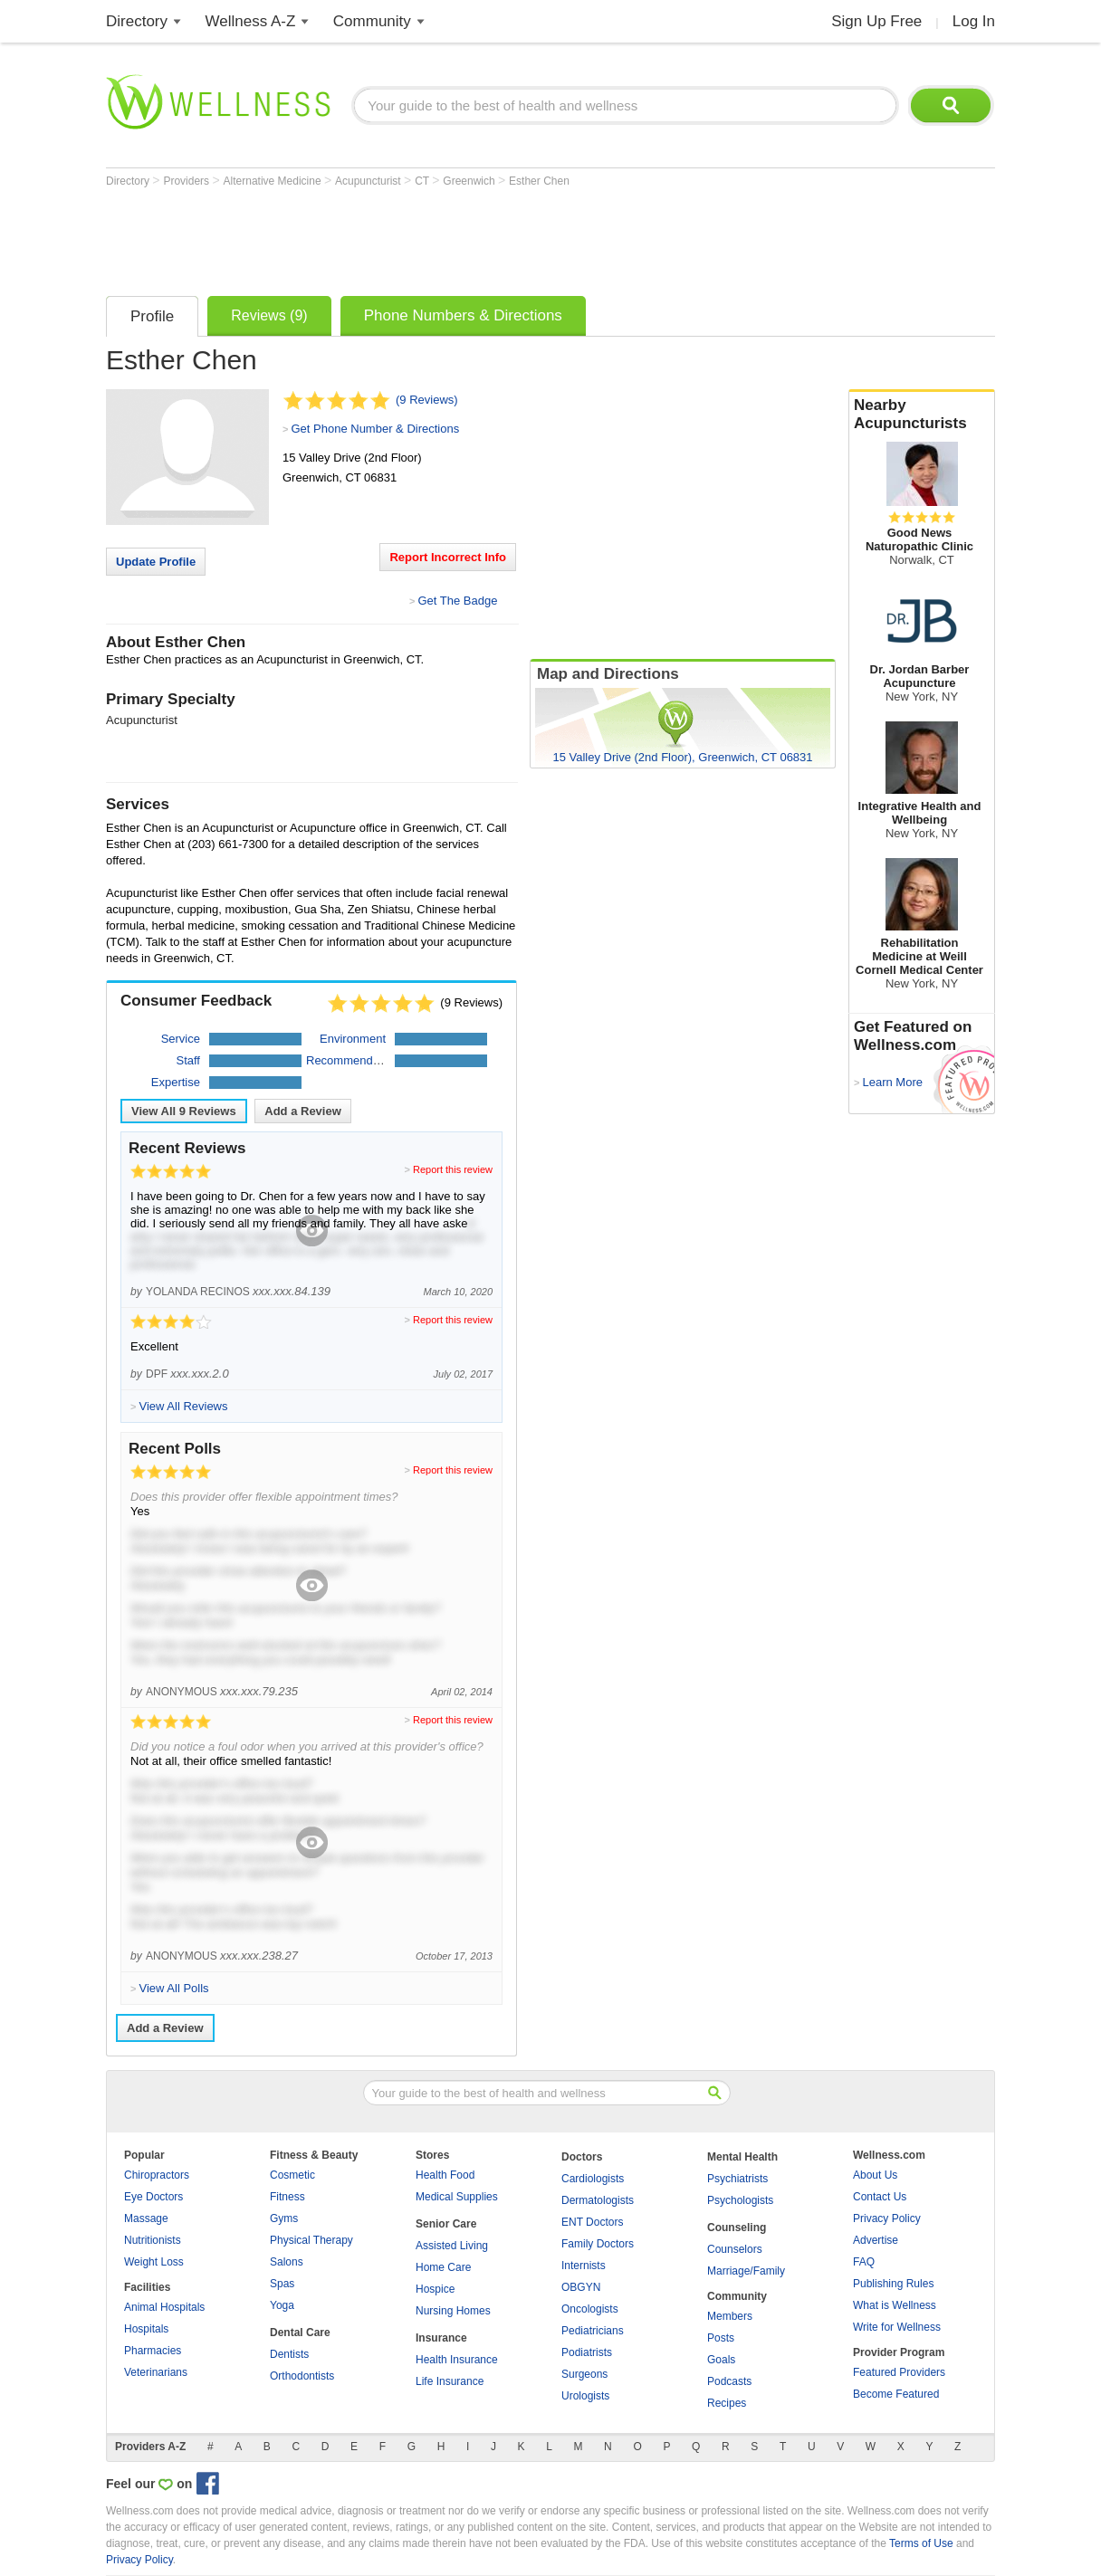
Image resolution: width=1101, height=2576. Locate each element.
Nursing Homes (453, 2310)
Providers (187, 181)
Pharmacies (152, 2350)
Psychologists (740, 2200)
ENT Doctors (592, 2222)
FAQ (864, 2262)
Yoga (282, 2305)
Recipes (726, 2403)
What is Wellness (894, 2305)
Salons (286, 2262)
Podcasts (729, 2381)
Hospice (435, 2289)
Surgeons (584, 2374)
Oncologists (589, 2309)
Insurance (441, 2338)
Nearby (922, 414)
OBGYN (580, 2287)
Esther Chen (539, 181)
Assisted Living (452, 2245)
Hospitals (146, 2329)
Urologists (585, 2396)
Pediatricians (592, 2330)
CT (423, 181)
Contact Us (879, 2196)
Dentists (289, 2354)
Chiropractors (156, 2175)
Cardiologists (592, 2178)
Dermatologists (597, 2200)
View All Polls (173, 1988)
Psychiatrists (737, 2178)
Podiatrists (586, 2352)
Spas (282, 2283)
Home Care (443, 2267)
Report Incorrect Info (447, 557)
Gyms (284, 2218)
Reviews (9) (269, 315)
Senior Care (446, 2224)
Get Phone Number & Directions (375, 428)
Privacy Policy (887, 2218)
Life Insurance (449, 2381)
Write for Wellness (897, 2327)
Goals (721, 2359)
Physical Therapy (311, 2240)
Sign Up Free (876, 21)
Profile (152, 316)
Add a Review (302, 1111)
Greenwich (470, 181)
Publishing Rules (893, 2283)
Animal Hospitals (164, 2307)
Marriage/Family (746, 2271)
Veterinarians (155, 2372)
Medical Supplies (457, 2196)
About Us (875, 2175)
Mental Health (742, 2157)
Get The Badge (457, 600)
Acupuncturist (369, 181)
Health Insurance (457, 2359)
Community (372, 21)
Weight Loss (154, 2262)
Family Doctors (597, 2243)
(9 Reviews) (427, 399)
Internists (583, 2265)
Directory (137, 21)
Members (729, 2316)
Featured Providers (899, 2372)
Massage (146, 2218)
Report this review (453, 1169)
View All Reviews (183, 1111)
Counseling (736, 2227)
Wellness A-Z (251, 21)
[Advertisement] (435, 237)
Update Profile (156, 561)
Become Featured (896, 2394)
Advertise (875, 2240)
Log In (974, 21)
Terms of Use (921, 2543)
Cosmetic (292, 2175)
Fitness (287, 2196)
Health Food (445, 2175)
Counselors (734, 2249)
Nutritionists (152, 2240)
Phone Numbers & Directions (463, 315)
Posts (720, 2338)
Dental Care (300, 2332)
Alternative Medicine (274, 181)
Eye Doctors (153, 2196)
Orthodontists (302, 2376)
